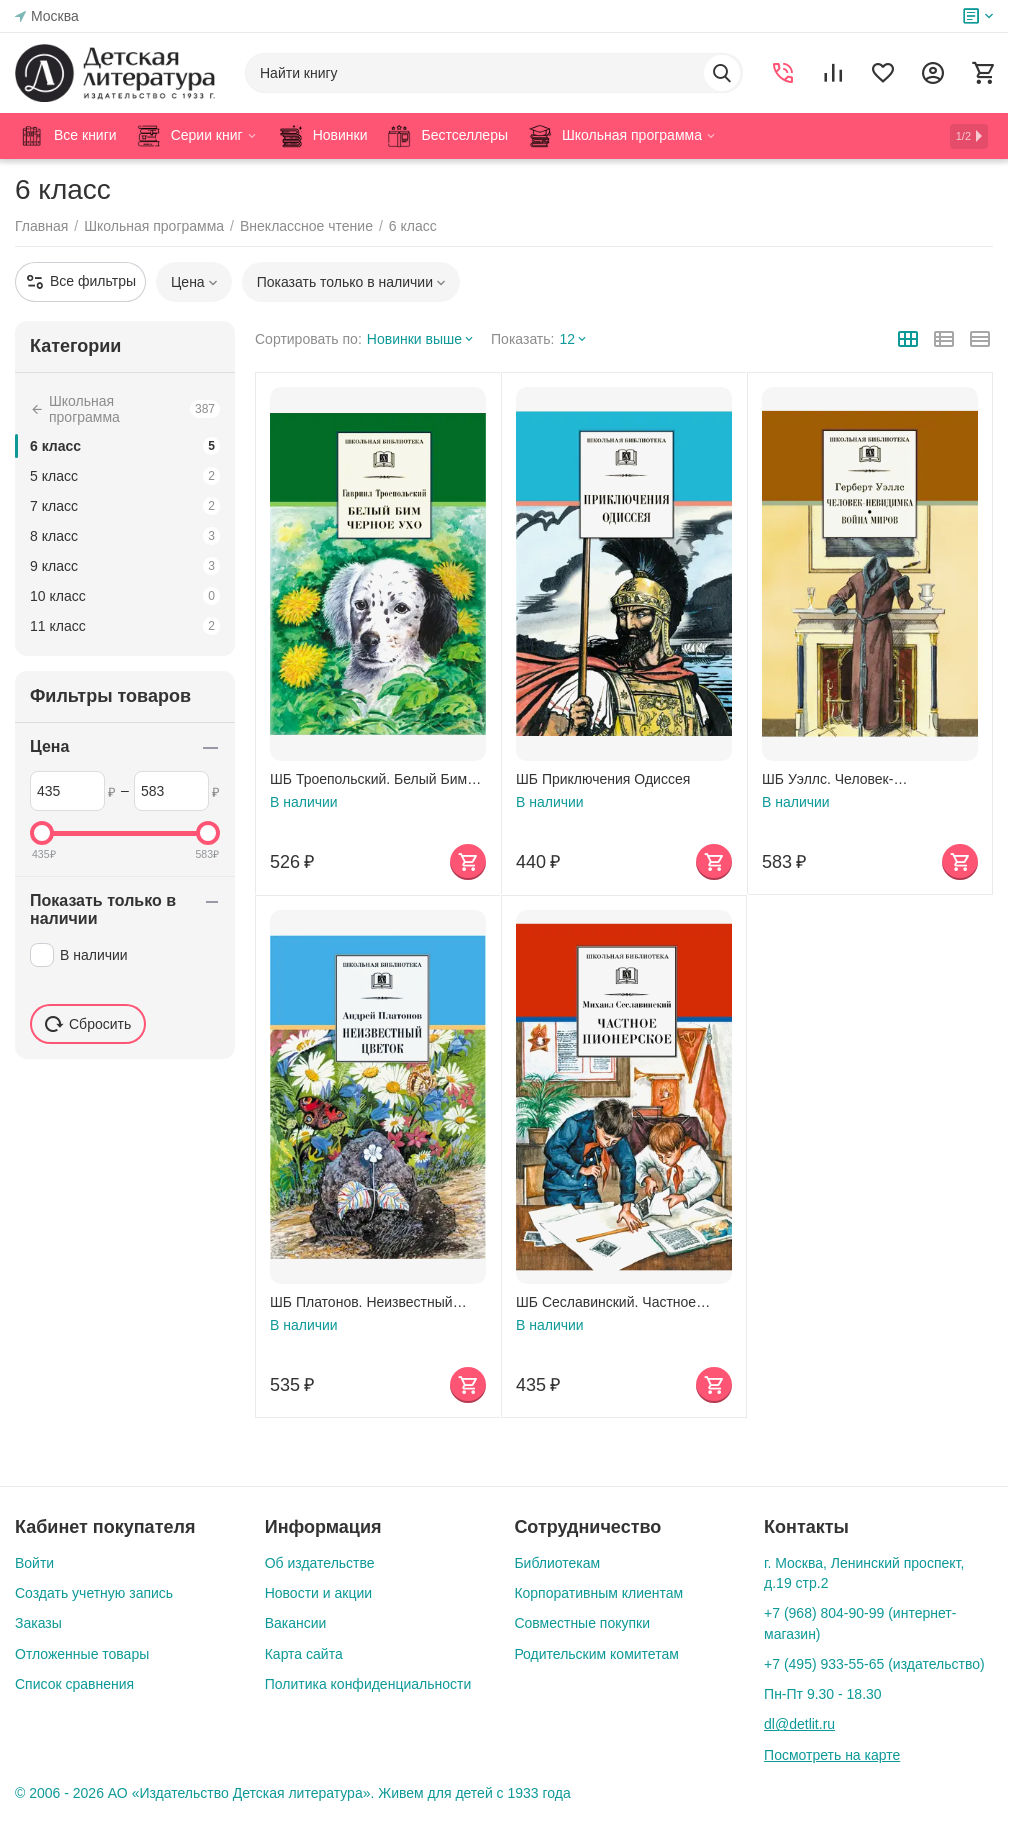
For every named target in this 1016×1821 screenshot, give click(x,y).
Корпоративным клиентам (598, 1593)
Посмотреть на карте (832, 1755)
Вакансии (296, 1623)
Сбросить (88, 1024)
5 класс (125, 476)
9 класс (125, 566)
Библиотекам (557, 1563)
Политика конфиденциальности (368, 1684)
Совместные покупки (582, 1623)
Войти (34, 1563)
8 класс (125, 536)
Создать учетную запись (94, 1593)
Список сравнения (74, 1684)
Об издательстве (320, 1563)
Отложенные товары (82, 1654)
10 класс (125, 596)
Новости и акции (318, 1593)
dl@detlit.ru (799, 1724)
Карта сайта (304, 1654)
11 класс (125, 626)
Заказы (38, 1623)
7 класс (125, 506)
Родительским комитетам (596, 1654)
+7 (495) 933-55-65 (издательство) (874, 1664)
